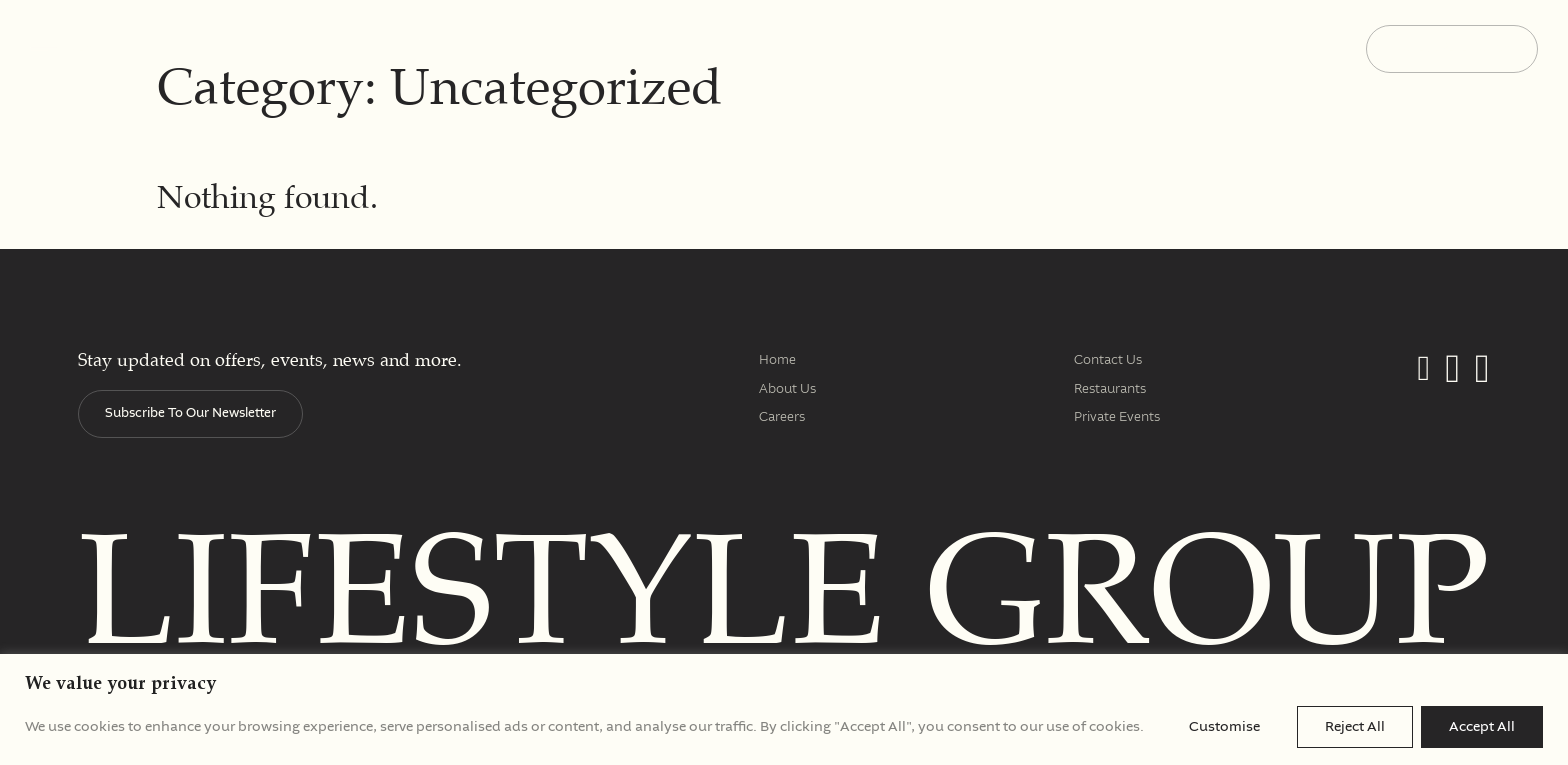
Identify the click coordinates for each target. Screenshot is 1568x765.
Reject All (1355, 727)
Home (777, 360)
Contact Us (1108, 360)
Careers (782, 417)
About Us (787, 389)
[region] (784, 709)
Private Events (1117, 417)
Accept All (1482, 727)
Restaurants (1110, 389)
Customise (1224, 727)
